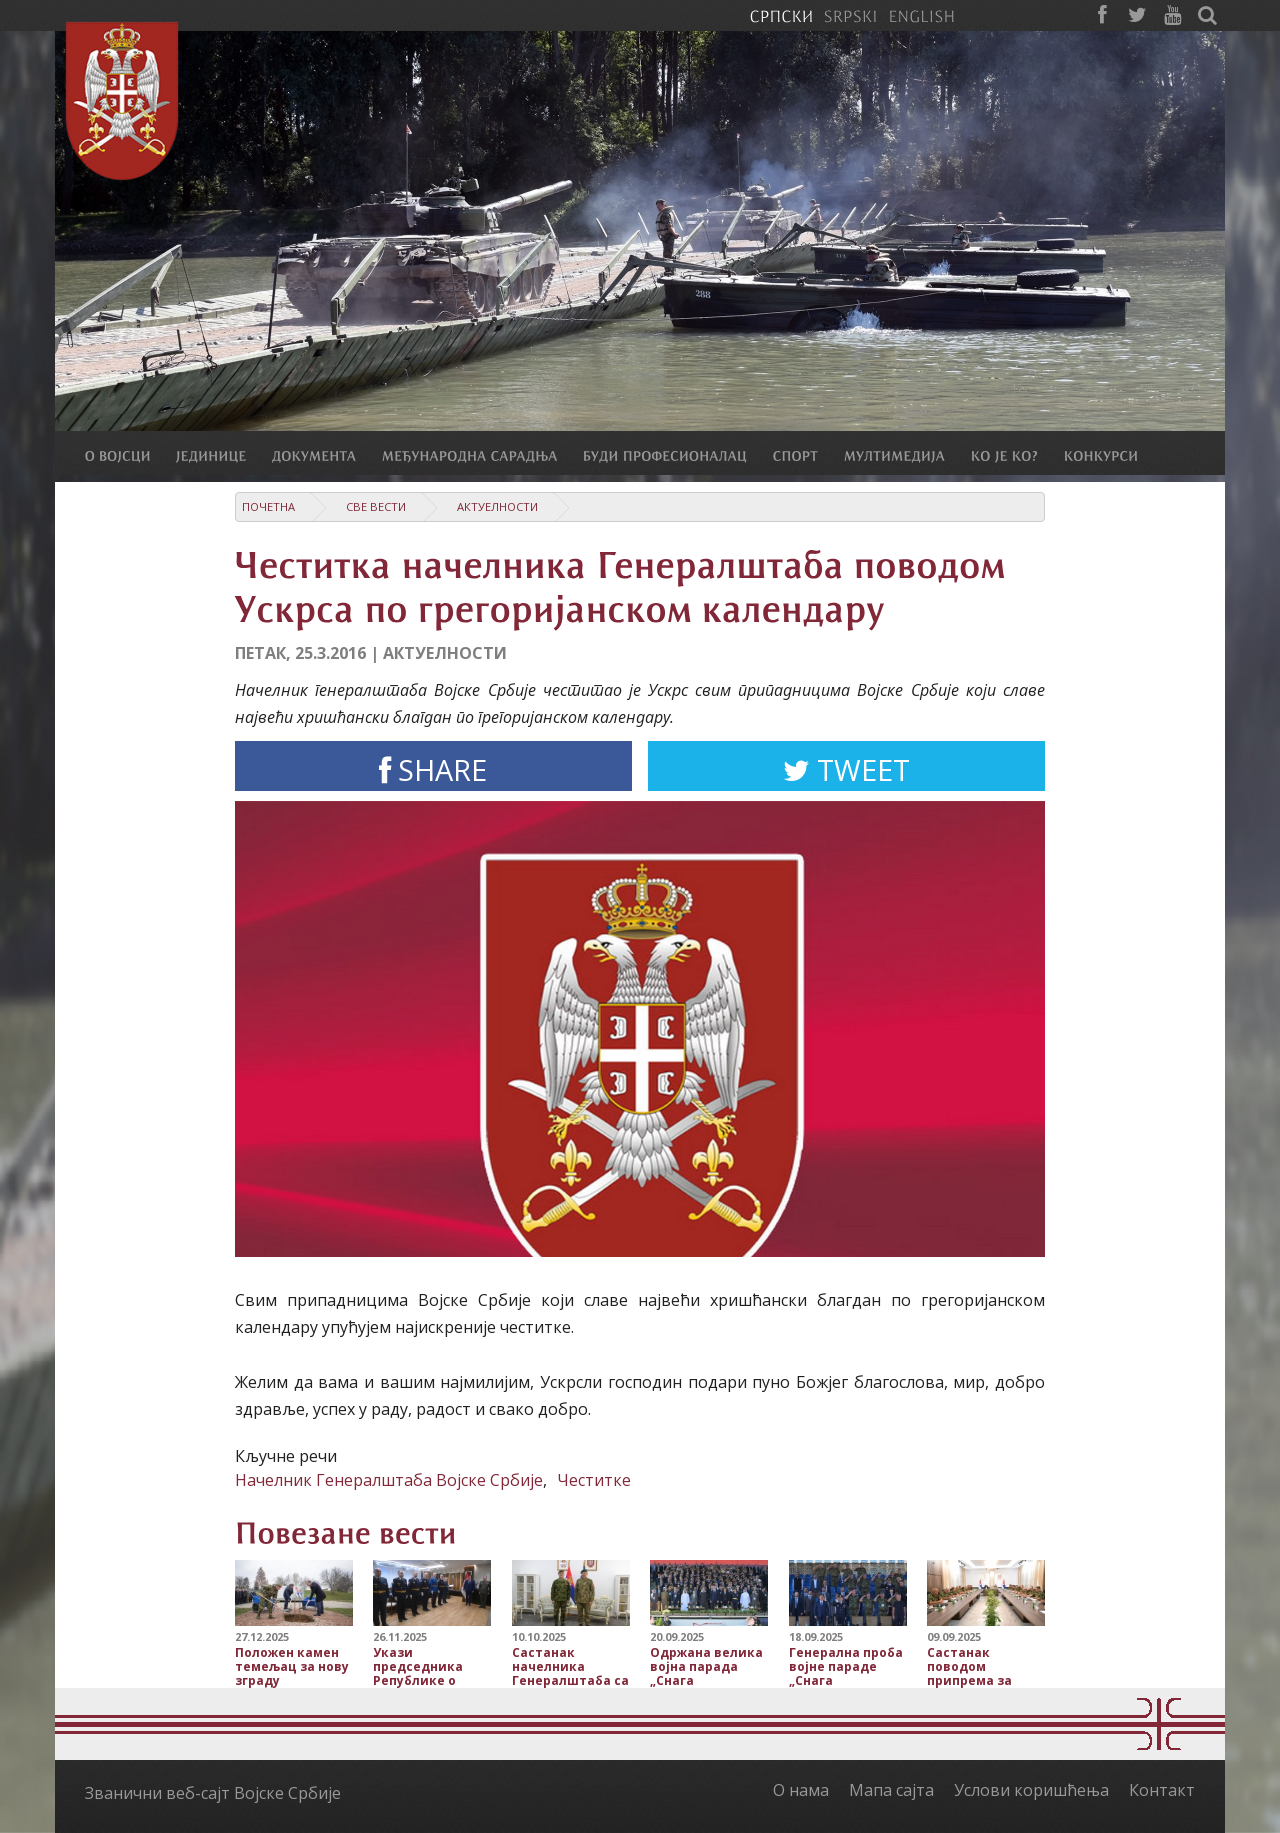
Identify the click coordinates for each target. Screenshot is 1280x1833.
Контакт (1162, 1790)
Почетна (268, 506)
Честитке (594, 1480)
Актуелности (497, 506)
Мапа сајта (891, 1790)
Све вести (376, 506)
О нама (801, 1790)
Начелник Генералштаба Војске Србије (389, 1480)
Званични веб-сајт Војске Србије (213, 1793)
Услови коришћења (1031, 1790)
